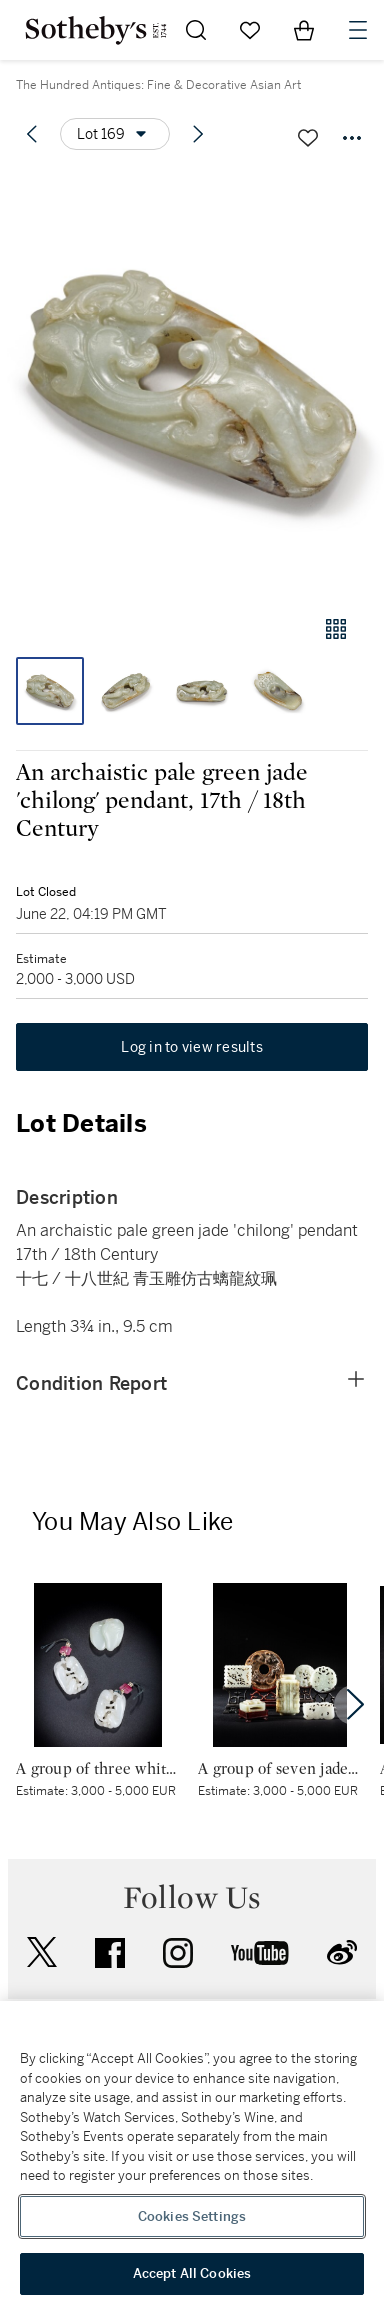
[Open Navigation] (358, 30)
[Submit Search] (196, 30)
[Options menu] (115, 134)
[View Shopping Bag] (304, 30)
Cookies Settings (192, 2216)
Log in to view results (192, 1047)
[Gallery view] (336, 629)
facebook (110, 1953)
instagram (178, 1953)
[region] (192, 2156)
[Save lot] (308, 138)
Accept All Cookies (192, 2273)
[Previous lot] (32, 134)
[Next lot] (198, 134)
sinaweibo (342, 1952)
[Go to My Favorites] (250, 30)
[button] (192, 383)
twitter (42, 1952)
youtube (260, 1953)
